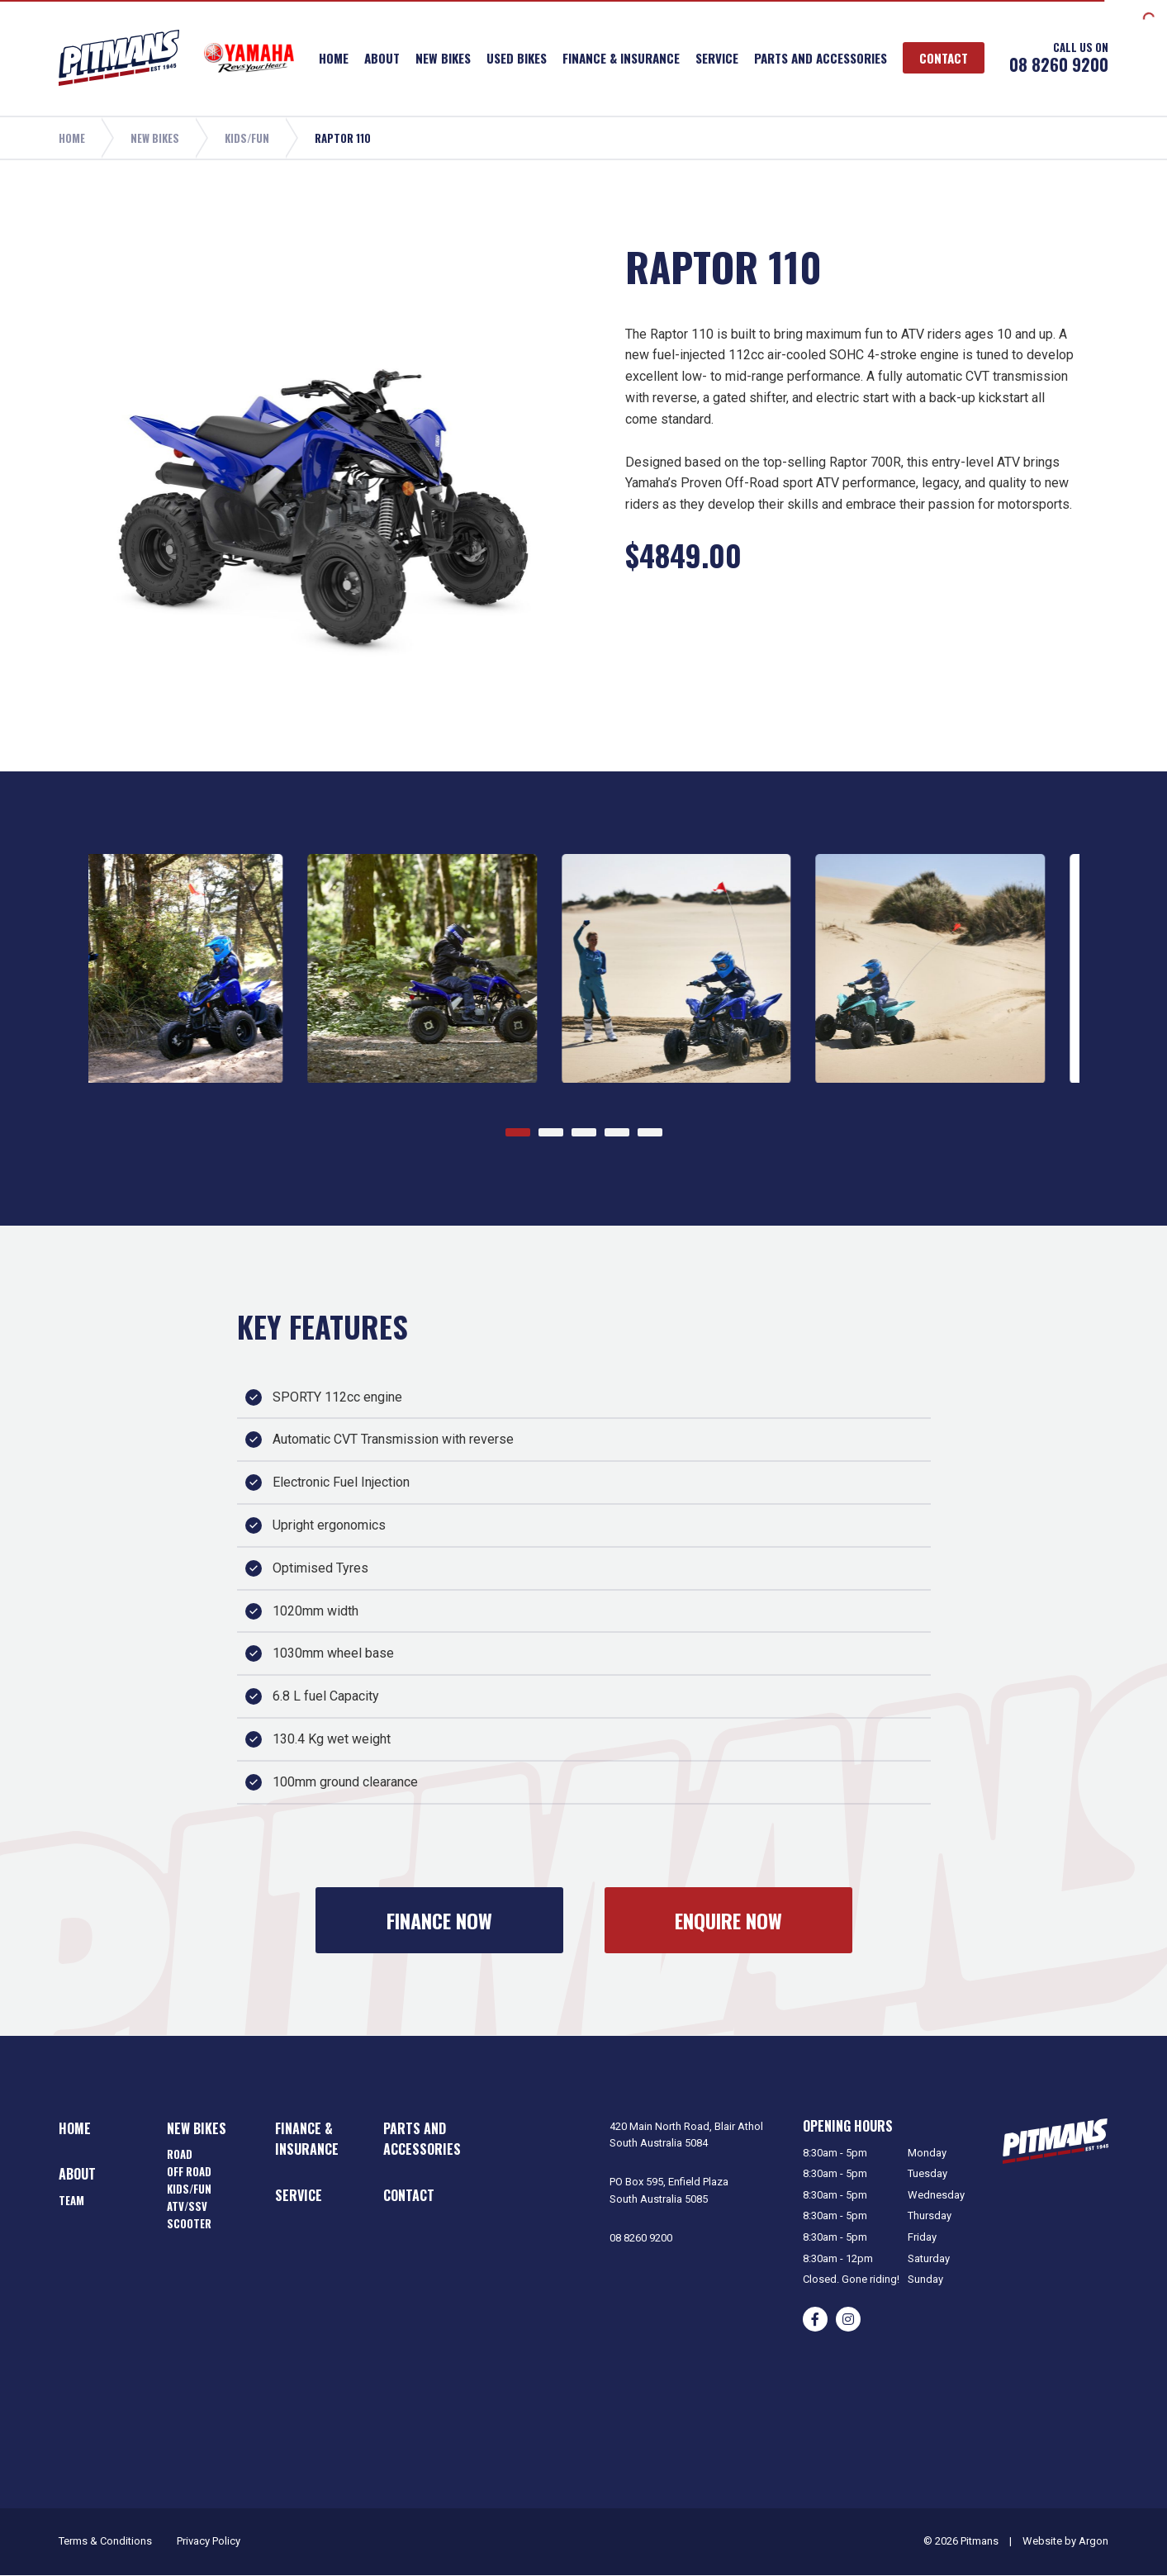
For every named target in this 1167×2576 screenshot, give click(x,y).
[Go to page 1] (517, 1132)
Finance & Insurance (621, 58)
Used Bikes (516, 58)
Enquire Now (728, 1920)
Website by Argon (1065, 2541)
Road (179, 2154)
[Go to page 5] (650, 1132)
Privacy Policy (208, 2541)
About (382, 58)
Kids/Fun (189, 2188)
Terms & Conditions (105, 2541)
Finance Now (439, 1920)
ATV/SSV (187, 2206)
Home (334, 58)
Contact (943, 58)
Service (716, 58)
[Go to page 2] (550, 1132)
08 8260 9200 (1058, 64)
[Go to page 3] (584, 1132)
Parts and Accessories (820, 58)
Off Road (189, 2171)
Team (71, 2200)
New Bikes (443, 58)
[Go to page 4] (617, 1132)
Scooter (189, 2223)
